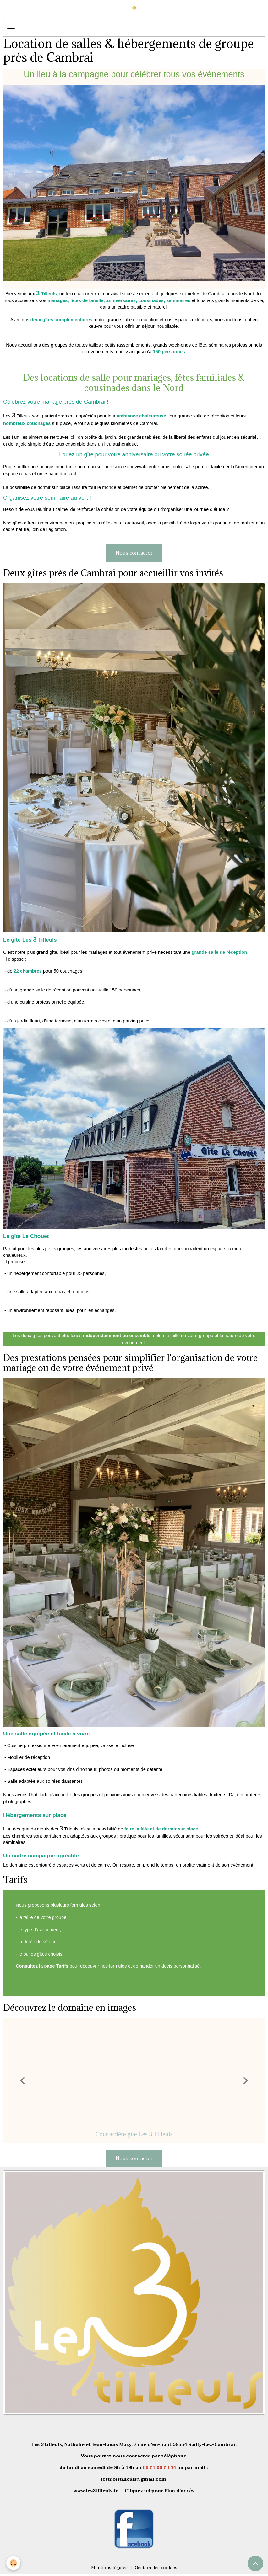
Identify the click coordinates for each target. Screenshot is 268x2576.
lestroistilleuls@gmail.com (133, 2479)
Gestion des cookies (156, 2567)
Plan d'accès (179, 2490)
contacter (138, 2456)
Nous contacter (134, 553)
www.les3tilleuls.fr (96, 2490)
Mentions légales (109, 2567)
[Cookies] (13, 2563)
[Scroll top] (255, 2563)
